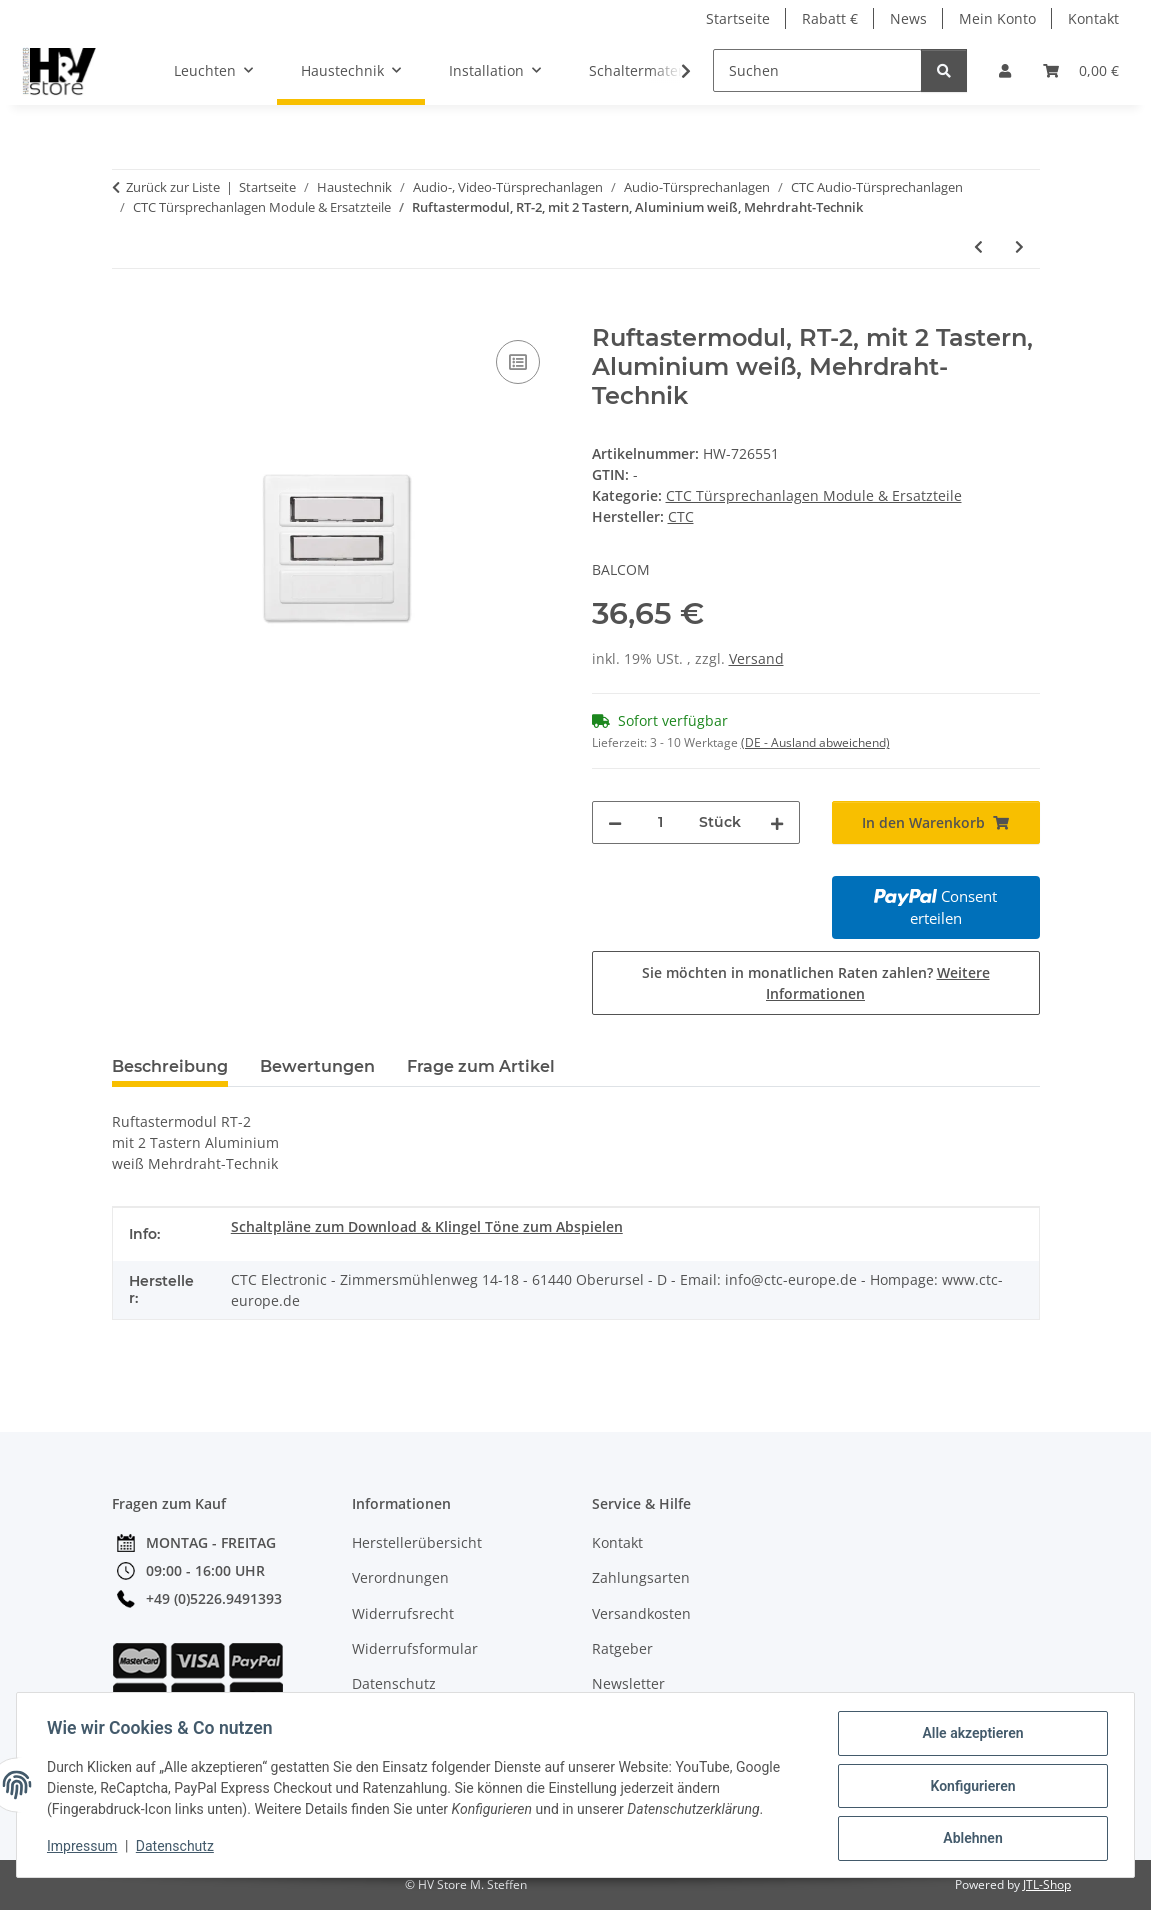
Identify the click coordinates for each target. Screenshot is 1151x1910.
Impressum (84, 1848)
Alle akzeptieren (970, 1735)
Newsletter (628, 1683)
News (908, 18)
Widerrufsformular (415, 1648)
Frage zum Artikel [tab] (481, 1066)
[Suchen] (817, 70)
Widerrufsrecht (403, 1613)
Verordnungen (400, 1577)
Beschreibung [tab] (170, 1066)
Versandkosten (641, 1613)
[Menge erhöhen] (777, 822)
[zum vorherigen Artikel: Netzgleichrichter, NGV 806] (978, 246)
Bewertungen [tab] (317, 1066)
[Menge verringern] (615, 822)
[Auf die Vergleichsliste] (518, 362)
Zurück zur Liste (173, 187)
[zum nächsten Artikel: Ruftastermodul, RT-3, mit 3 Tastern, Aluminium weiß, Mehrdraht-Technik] (1019, 246)
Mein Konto (997, 18)
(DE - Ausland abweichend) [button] (815, 742)
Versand (756, 658)
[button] (1005, 70)
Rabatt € (830, 18)
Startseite (738, 18)
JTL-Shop (1047, 1884)
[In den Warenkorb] (128, 313)
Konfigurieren (970, 1787)
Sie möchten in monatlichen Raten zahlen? (816, 983)
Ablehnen (970, 1839)
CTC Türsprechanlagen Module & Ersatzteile (814, 495)
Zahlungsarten (641, 1577)
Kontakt (1093, 18)
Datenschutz (177, 1848)
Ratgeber (622, 1648)
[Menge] (660, 822)
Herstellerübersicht (417, 1542)
